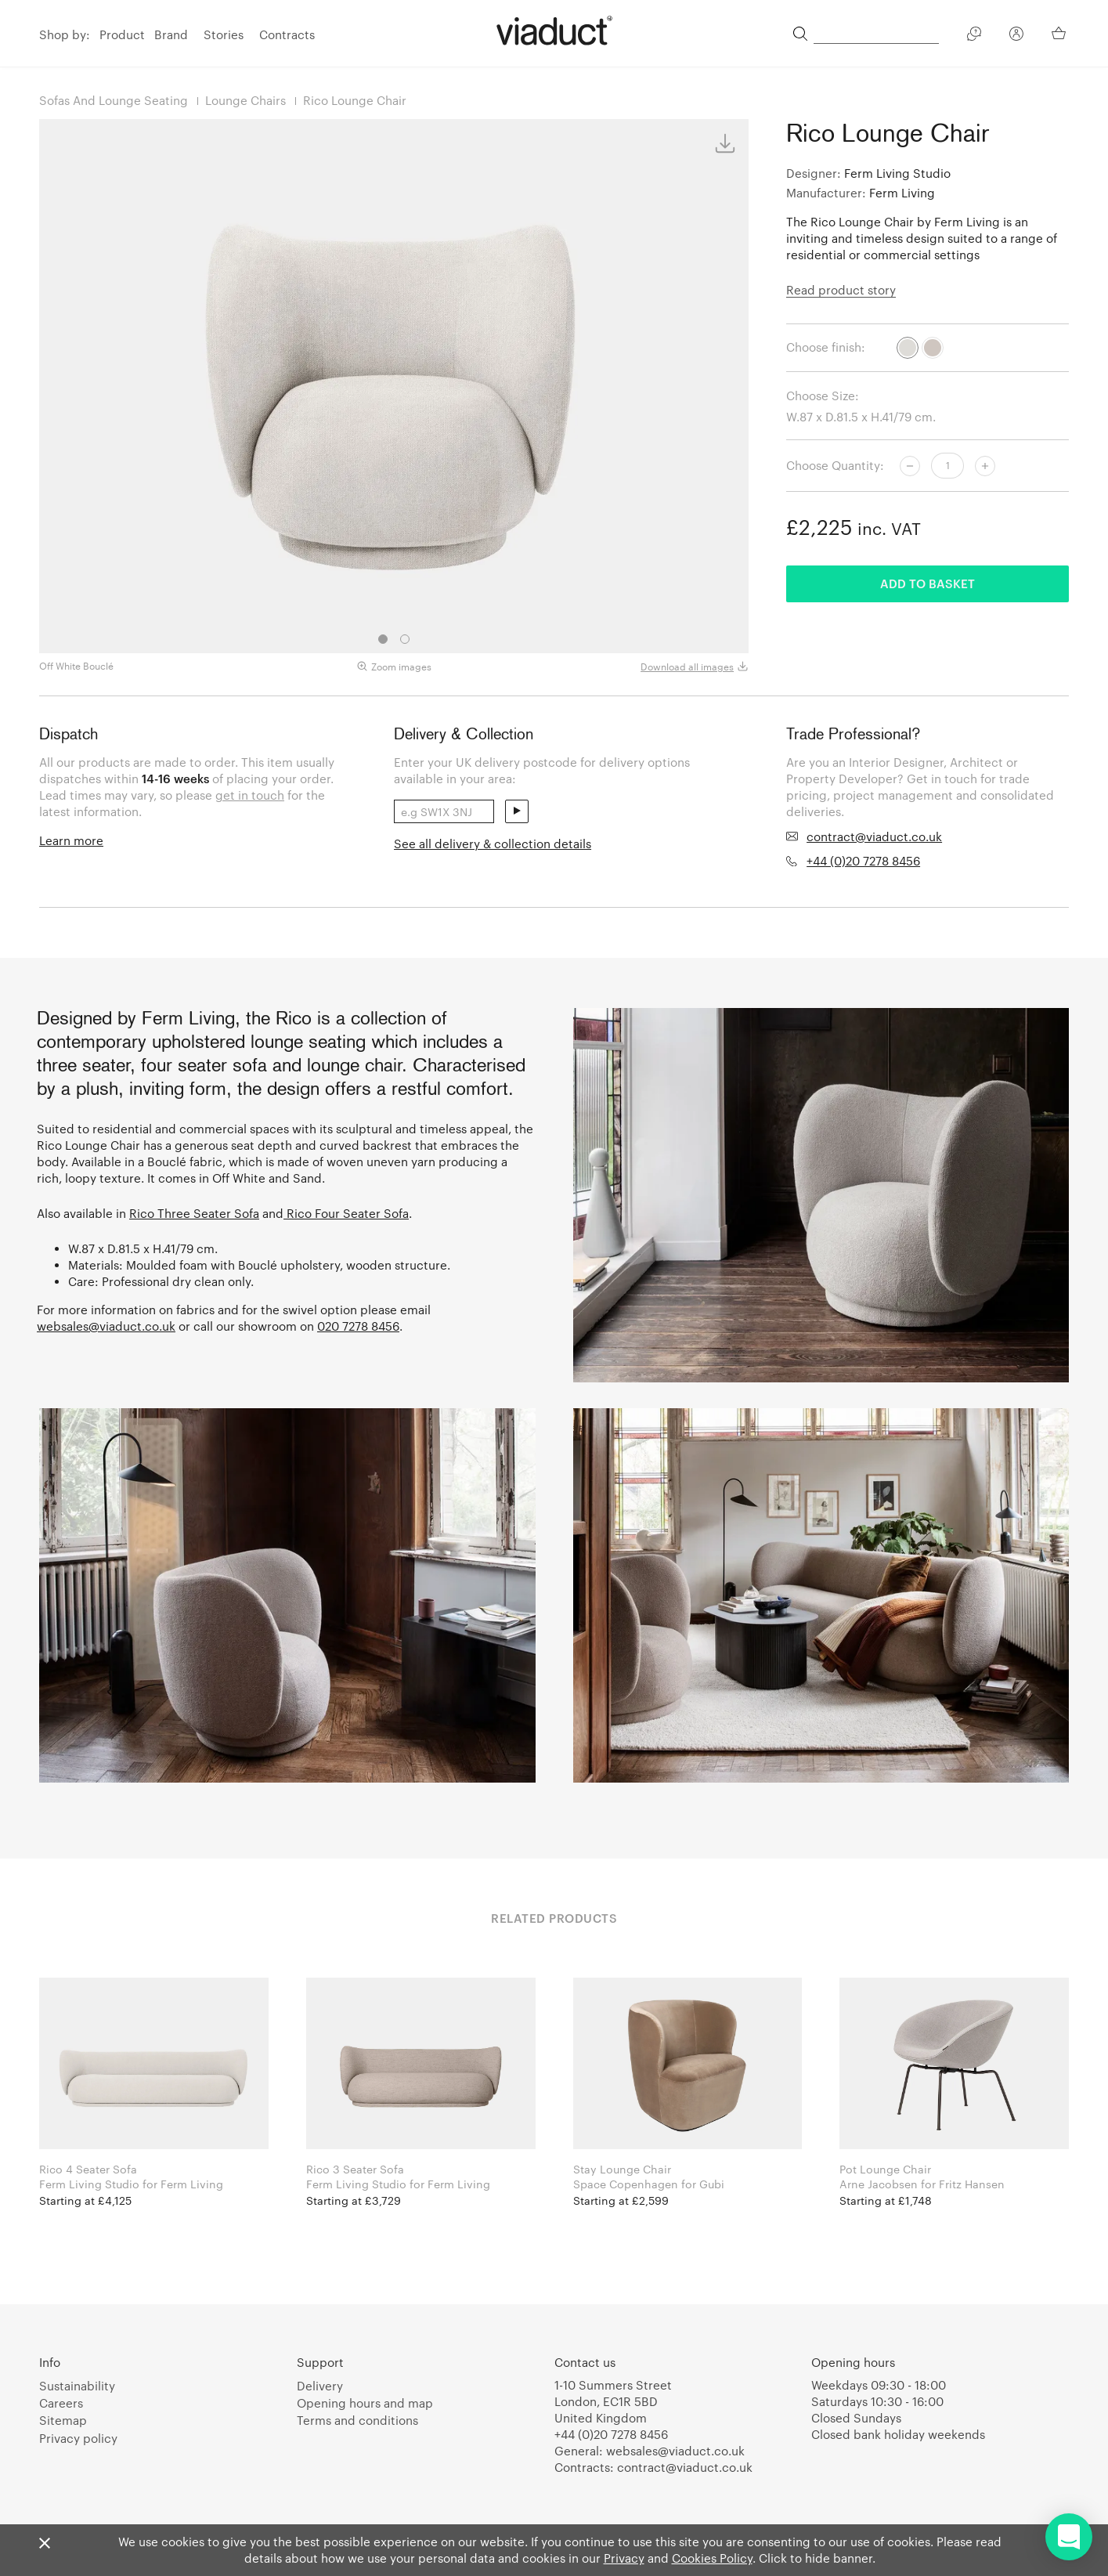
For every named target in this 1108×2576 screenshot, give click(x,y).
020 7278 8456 (358, 1326)
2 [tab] (405, 639)
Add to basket (927, 583)
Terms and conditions (357, 2420)
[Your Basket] (1060, 33)
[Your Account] (1016, 36)
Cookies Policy (712, 2558)
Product (122, 34)
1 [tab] (383, 639)
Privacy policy (78, 2438)
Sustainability (77, 2386)
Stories (224, 34)
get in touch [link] (249, 795)
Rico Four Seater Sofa (346, 1213)
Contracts (287, 34)
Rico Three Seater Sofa (194, 1213)
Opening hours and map (365, 2403)
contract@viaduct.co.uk (874, 836)
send (517, 811)
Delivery (320, 2386)
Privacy (624, 2558)
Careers (61, 2403)
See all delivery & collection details (492, 843)
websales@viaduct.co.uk (106, 1326)
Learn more (71, 840)
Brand (171, 34)
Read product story (841, 290)
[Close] (44, 2544)
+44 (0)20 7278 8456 (863, 861)
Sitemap (63, 2420)
